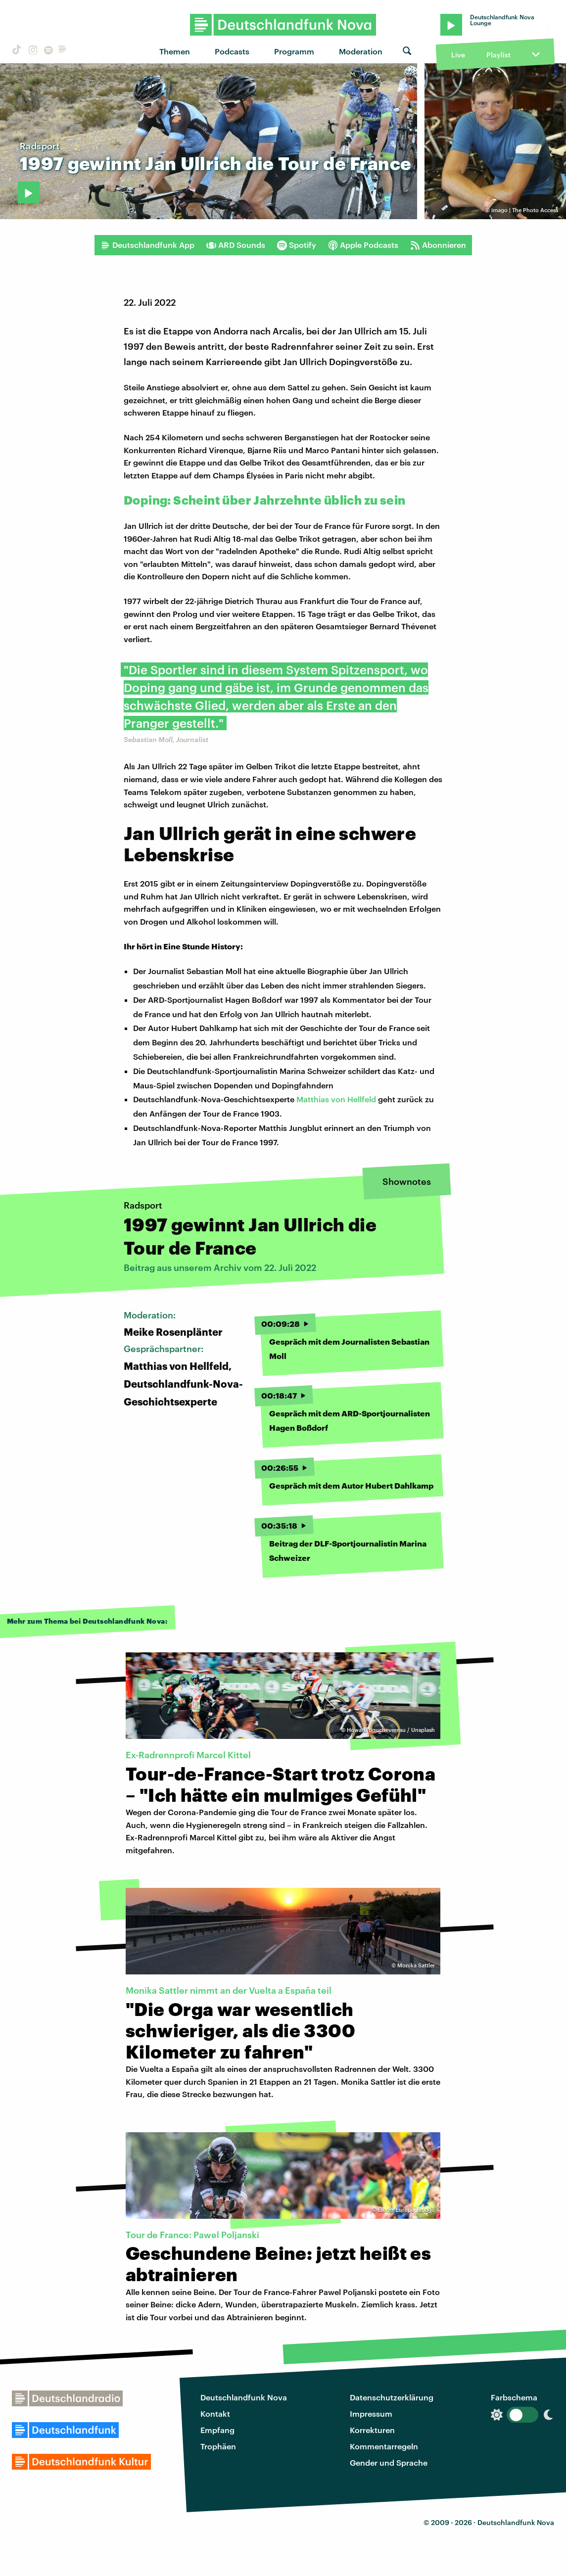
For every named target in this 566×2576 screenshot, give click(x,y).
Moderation (360, 51)
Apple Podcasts (363, 245)
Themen (174, 51)
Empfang (217, 2430)
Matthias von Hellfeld (336, 1099)
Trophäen (218, 2446)
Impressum (371, 2413)
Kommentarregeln (384, 2446)
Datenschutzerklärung (391, 2397)
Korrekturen (372, 2430)
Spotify (296, 245)
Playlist (498, 54)
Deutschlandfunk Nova (243, 2397)
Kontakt (215, 2413)
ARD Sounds (235, 245)
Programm (294, 51)
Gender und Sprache (388, 2462)
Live (458, 54)
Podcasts (232, 51)
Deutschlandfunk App (147, 245)
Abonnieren (438, 245)
